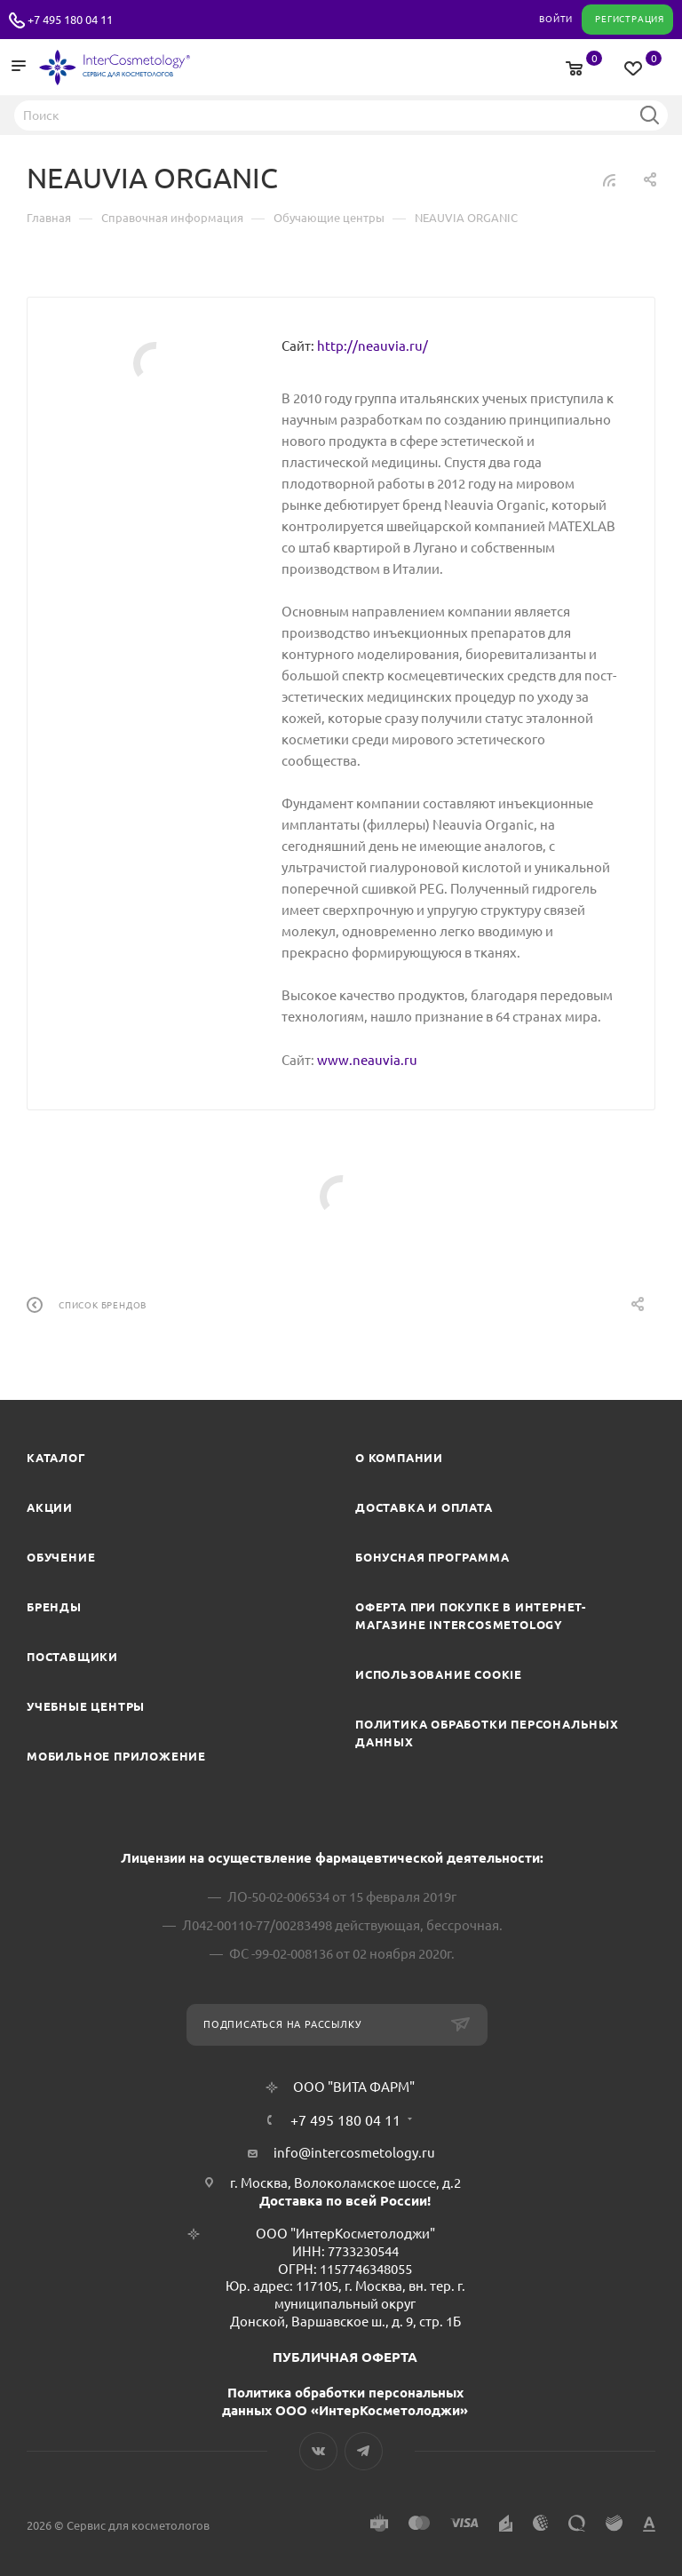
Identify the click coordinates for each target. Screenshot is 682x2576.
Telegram (364, 2451)
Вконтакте (318, 2451)
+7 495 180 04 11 (70, 19)
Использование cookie (438, 1674)
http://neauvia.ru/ (372, 346)
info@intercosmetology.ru (354, 2152)
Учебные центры (86, 1706)
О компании (399, 1457)
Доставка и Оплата (424, 1507)
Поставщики (72, 1656)
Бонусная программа (432, 1557)
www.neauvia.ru (367, 1060)
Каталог (56, 1457)
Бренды (54, 1607)
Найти (649, 114)
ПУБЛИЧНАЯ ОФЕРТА (345, 2357)
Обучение (61, 1557)
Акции (50, 1507)
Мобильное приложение (116, 1756)
